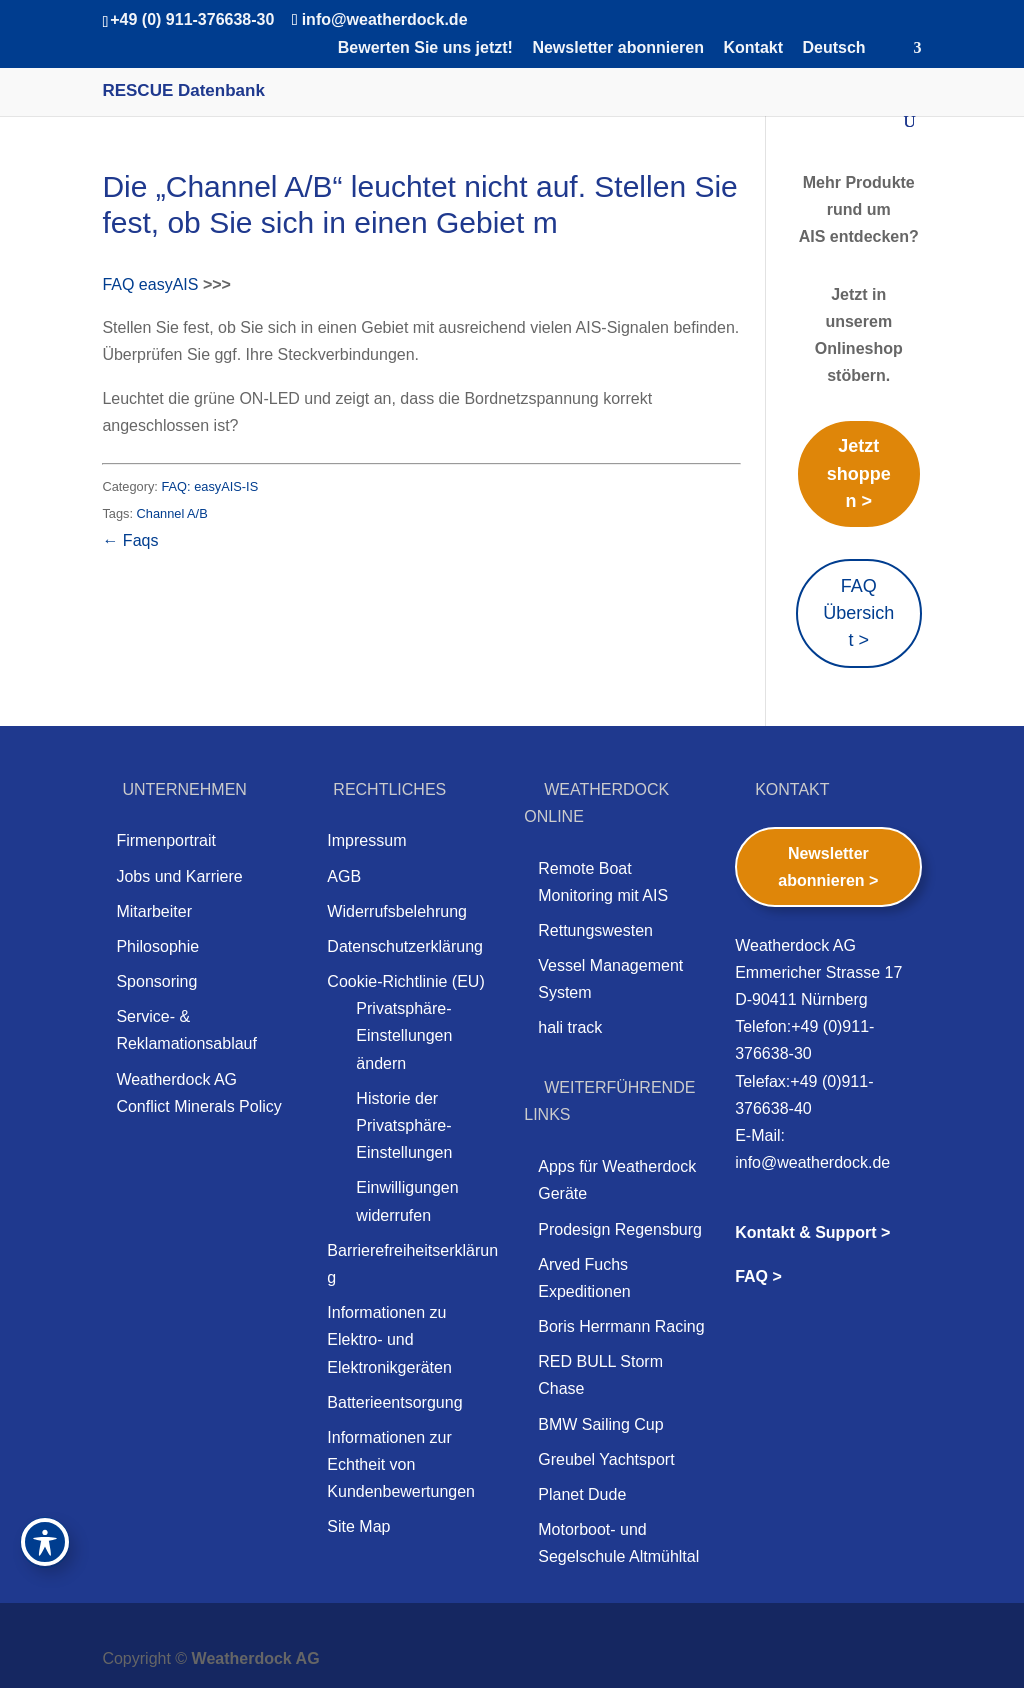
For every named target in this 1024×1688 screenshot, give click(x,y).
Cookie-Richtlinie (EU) (405, 981)
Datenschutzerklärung (405, 946)
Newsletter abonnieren (618, 48)
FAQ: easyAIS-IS (209, 486)
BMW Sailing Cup (600, 1424)
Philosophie (157, 946)
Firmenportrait (166, 840)
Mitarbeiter (154, 911)
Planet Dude (582, 1494)
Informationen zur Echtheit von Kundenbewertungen (401, 1464)
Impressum (366, 840)
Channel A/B (172, 513)
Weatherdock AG (256, 1658)
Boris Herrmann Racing (621, 1326)
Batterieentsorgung (394, 1402)
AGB (344, 876)
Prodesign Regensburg (620, 1229)
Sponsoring (156, 981)
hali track (570, 1027)
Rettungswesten (595, 930)
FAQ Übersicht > (858, 613)
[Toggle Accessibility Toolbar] (45, 1542)
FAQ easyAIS (150, 284)
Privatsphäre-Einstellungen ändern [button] (404, 1035)
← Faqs (130, 540)
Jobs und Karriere (179, 876)
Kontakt (753, 48)
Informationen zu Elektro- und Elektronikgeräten (389, 1339)
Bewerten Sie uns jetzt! (425, 48)
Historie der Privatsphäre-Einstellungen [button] (404, 1125)
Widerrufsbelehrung (397, 911)
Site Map (358, 1526)
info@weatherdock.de (812, 1162)
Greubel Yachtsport (606, 1459)
